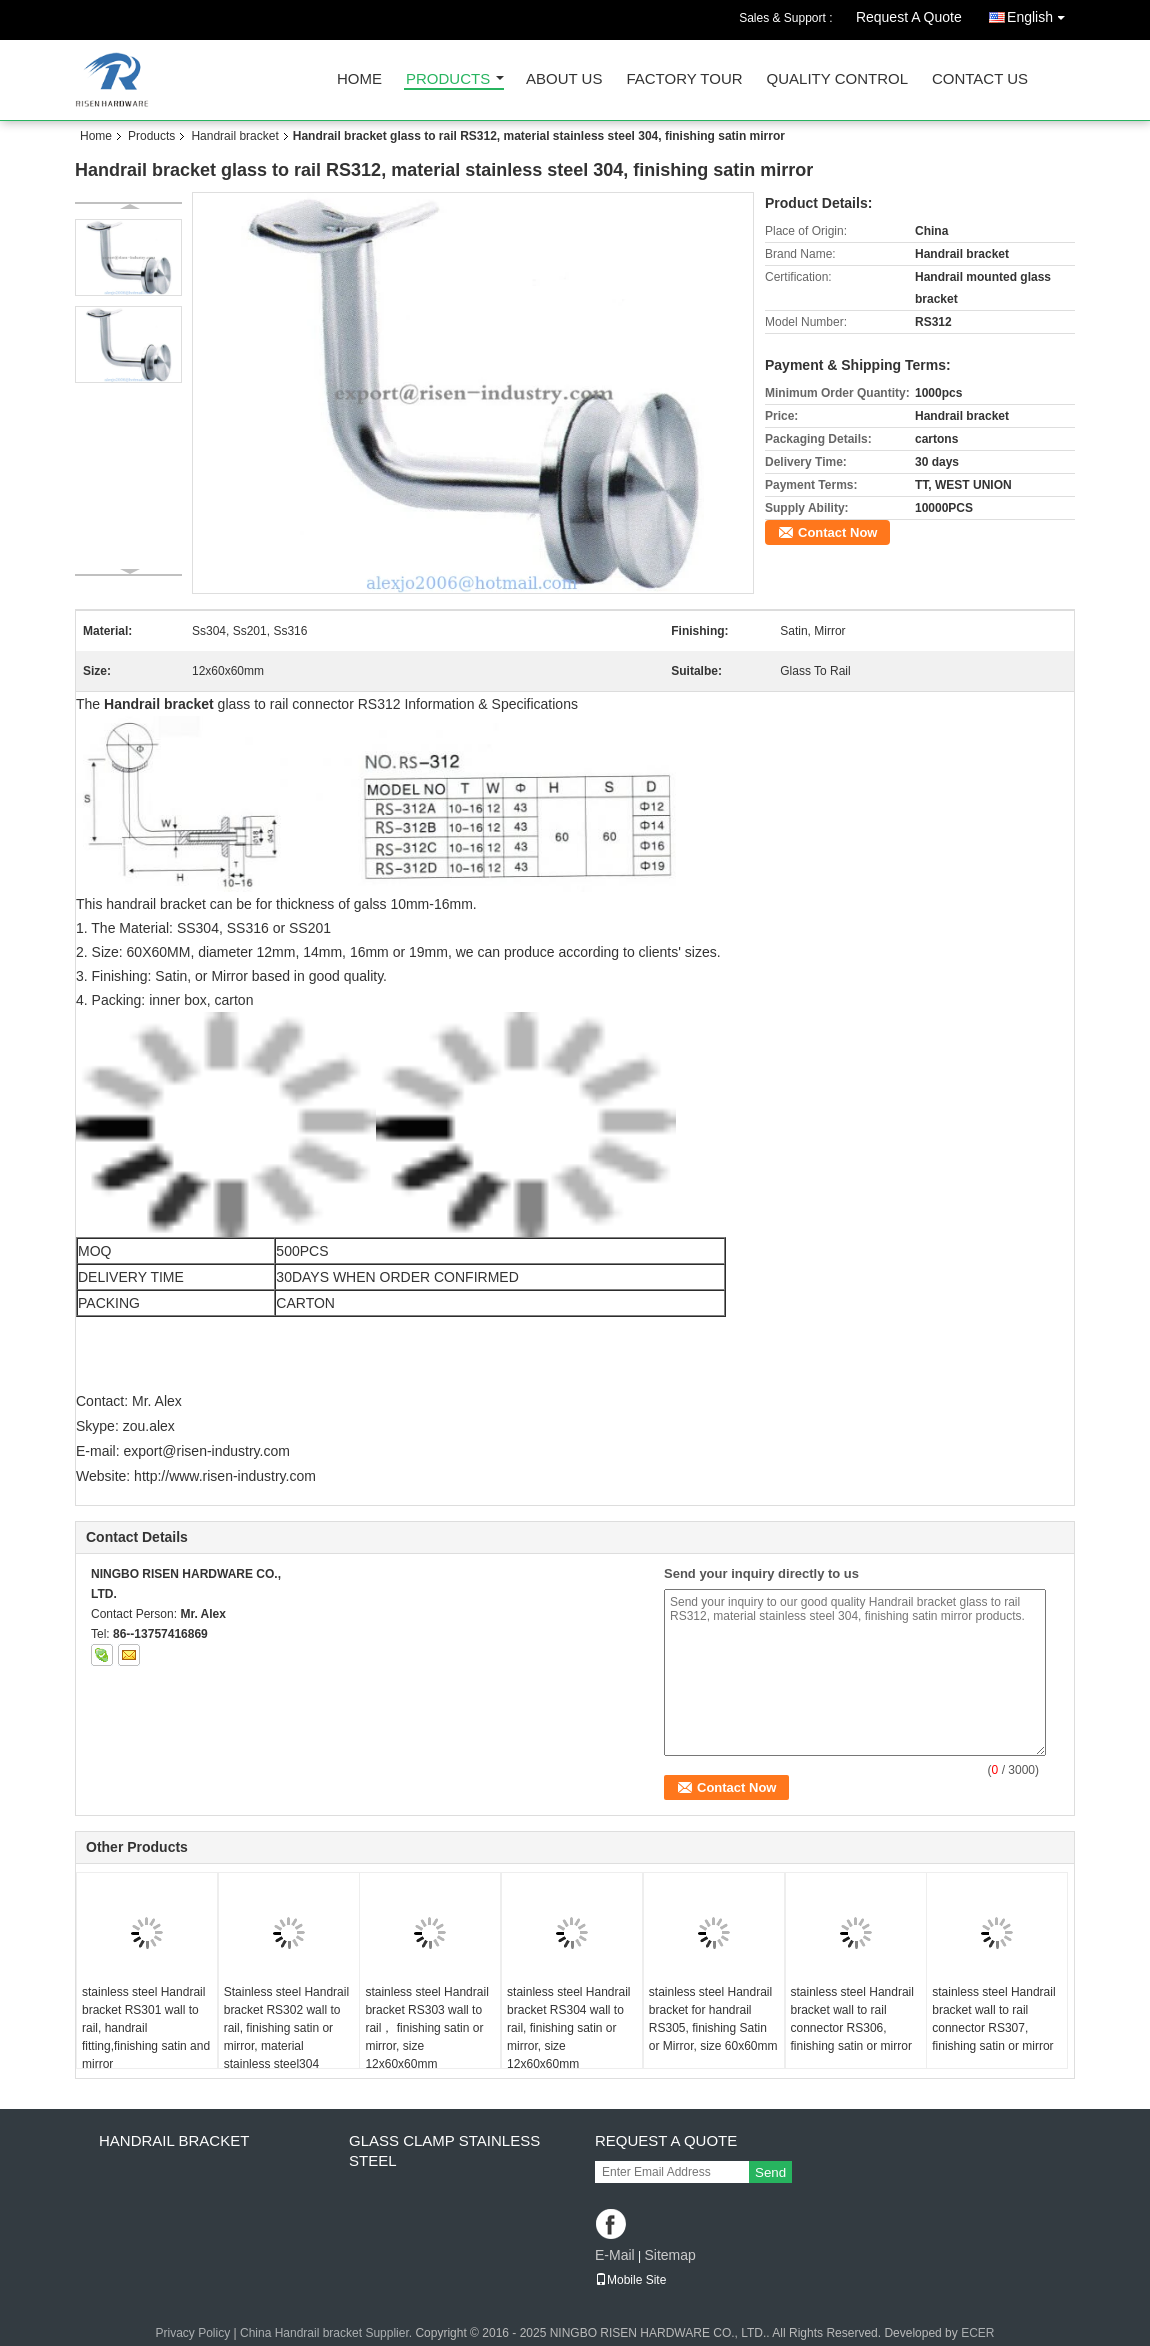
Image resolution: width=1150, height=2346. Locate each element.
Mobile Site (630, 2280)
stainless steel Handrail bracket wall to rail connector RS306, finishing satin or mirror (852, 2019)
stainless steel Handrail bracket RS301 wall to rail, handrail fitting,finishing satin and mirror (146, 2028)
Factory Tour (684, 79)
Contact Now (837, 532)
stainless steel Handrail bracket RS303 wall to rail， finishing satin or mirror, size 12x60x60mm (426, 2028)
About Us (564, 79)
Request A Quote (909, 17)
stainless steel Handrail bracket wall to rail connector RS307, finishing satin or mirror (993, 2019)
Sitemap (669, 2255)
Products (448, 79)
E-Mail (615, 2255)
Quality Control (837, 79)
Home (359, 79)
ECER (977, 2333)
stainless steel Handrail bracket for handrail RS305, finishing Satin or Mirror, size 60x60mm (713, 2019)
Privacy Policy (193, 2333)
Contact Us (980, 79)
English (1041, 13)
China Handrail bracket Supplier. (327, 2333)
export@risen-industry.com (206, 1451)
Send (770, 2172)
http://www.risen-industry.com (225, 1476)
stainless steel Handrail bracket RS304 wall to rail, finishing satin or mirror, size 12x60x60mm (568, 2028)
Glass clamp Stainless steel (444, 2150)
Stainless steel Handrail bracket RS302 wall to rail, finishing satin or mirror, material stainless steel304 (286, 2028)
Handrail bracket (234, 136)
